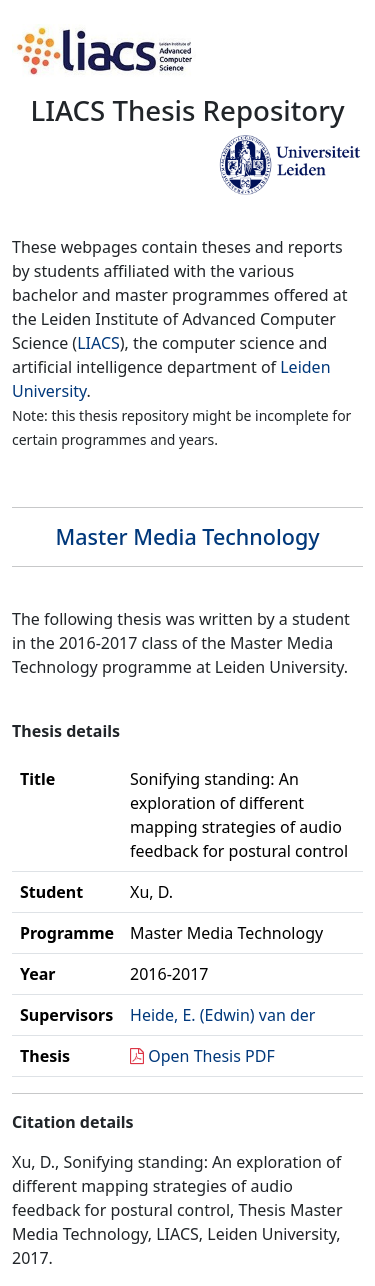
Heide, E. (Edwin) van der (222, 1015)
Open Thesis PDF (211, 1056)
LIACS (98, 343)
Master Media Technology (187, 536)
